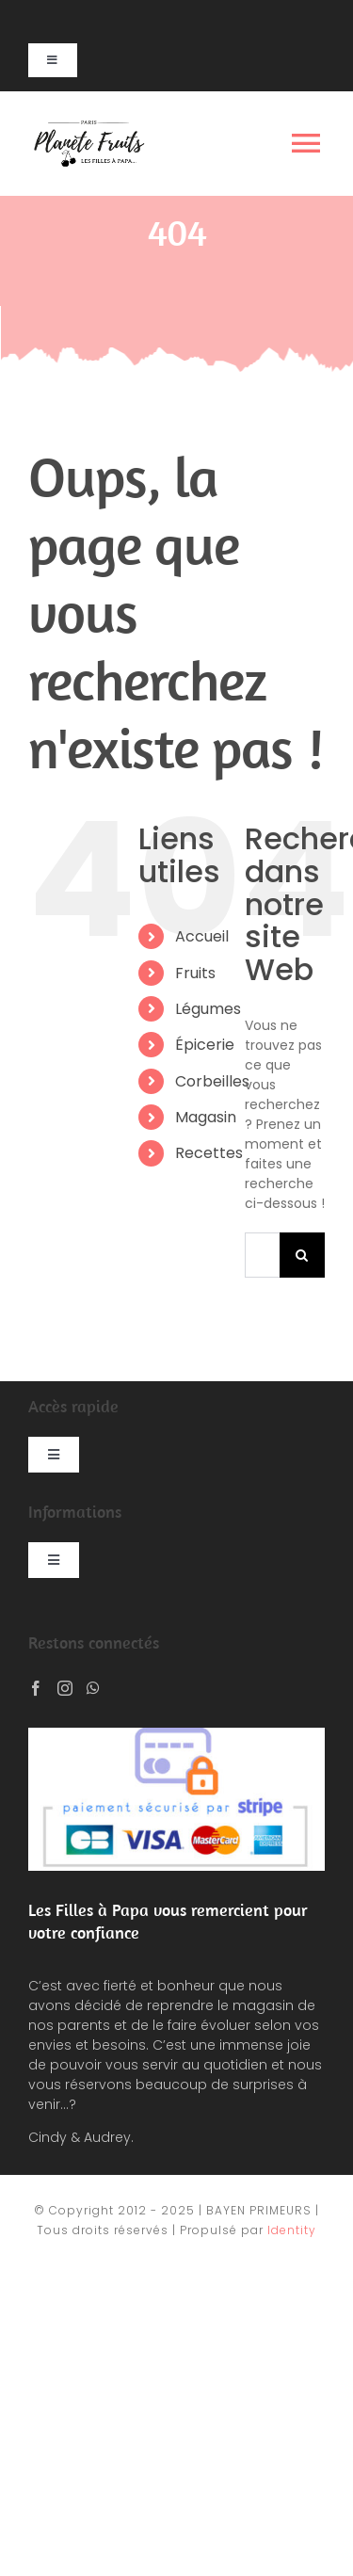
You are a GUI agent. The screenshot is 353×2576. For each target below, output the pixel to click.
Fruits (195, 973)
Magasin (205, 1117)
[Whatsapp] (93, 1688)
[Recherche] (302, 1255)
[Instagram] (64, 1688)
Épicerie (204, 1044)
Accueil (202, 936)
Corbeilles (212, 1081)
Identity (291, 2230)
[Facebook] (35, 1688)
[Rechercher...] (262, 1255)
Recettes (209, 1153)
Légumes (208, 1009)
